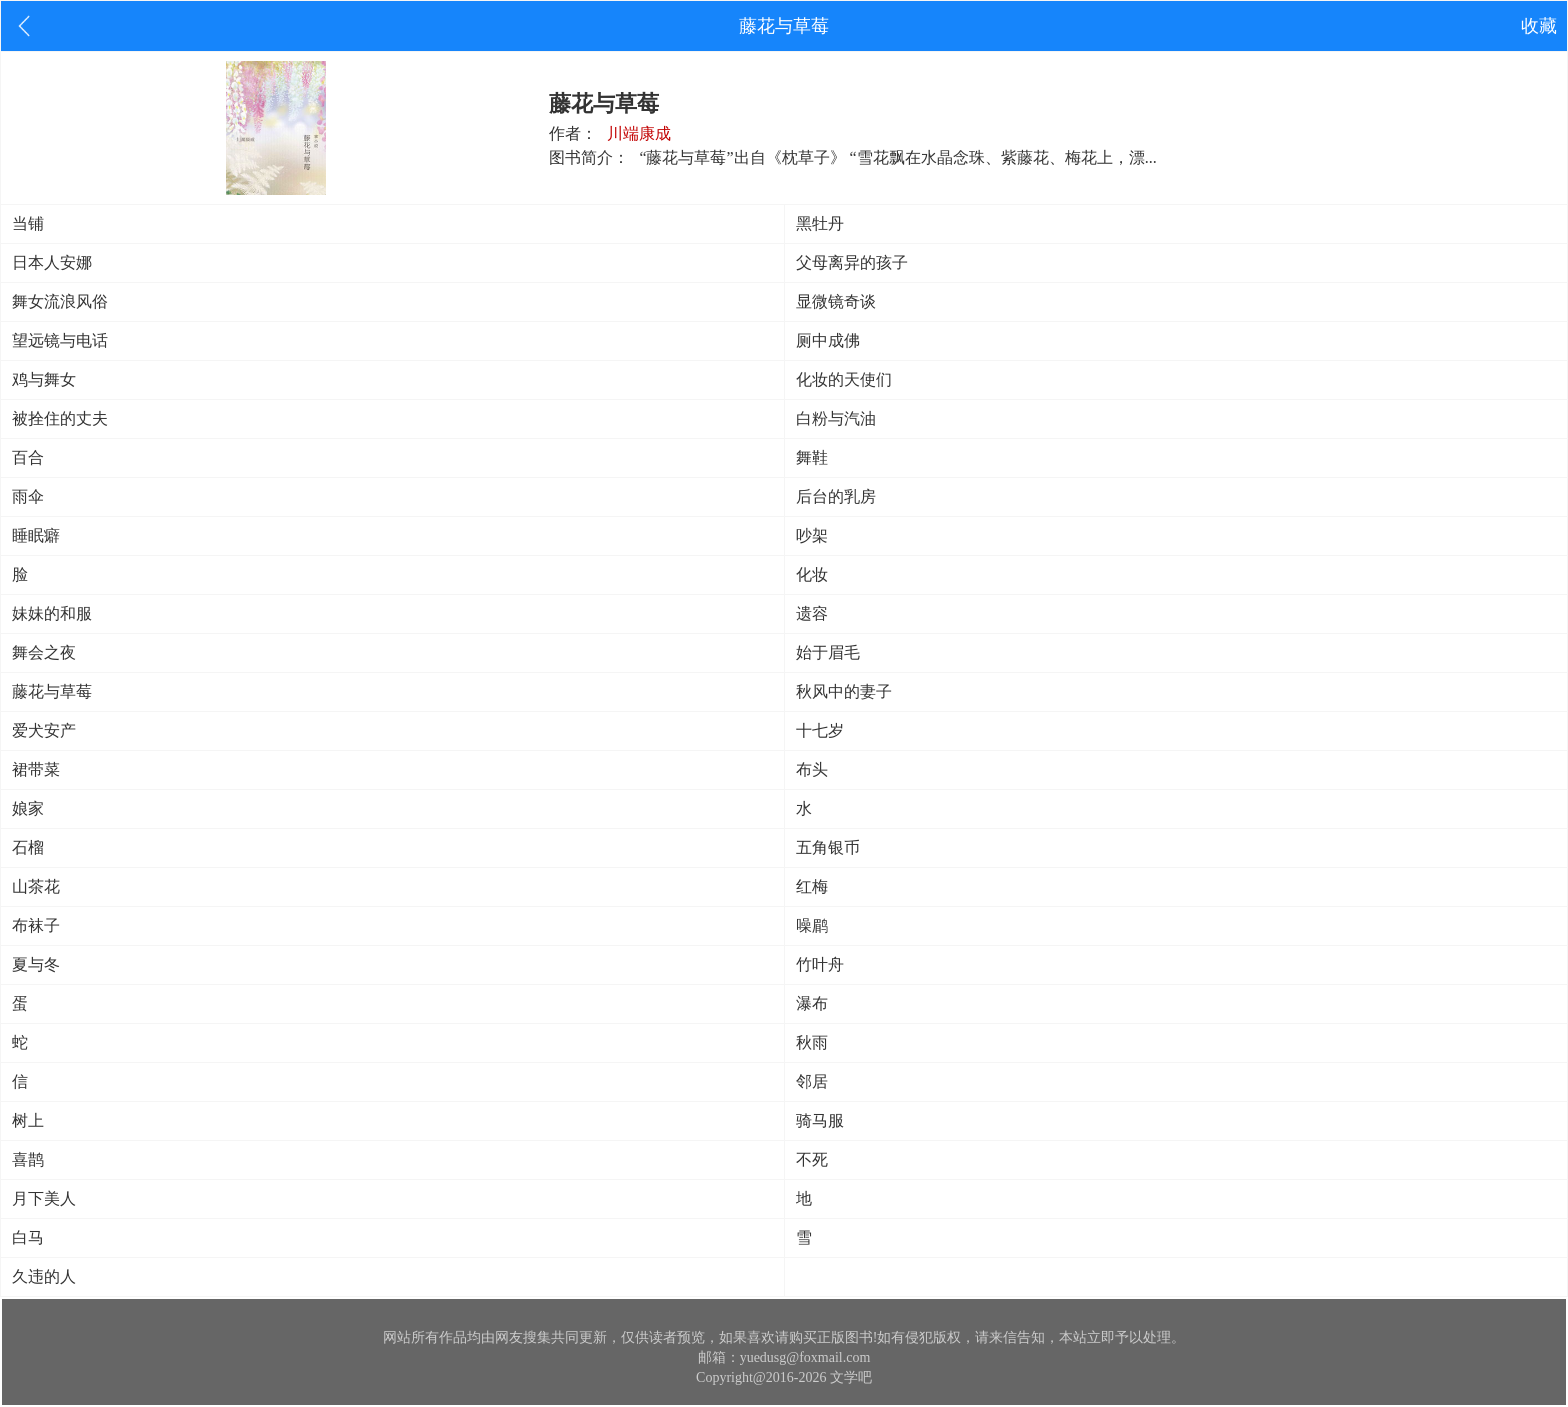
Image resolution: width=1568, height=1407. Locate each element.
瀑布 (812, 1003)
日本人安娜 (52, 262)
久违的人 (44, 1276)
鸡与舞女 (44, 379)
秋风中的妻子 (844, 691)
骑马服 (820, 1120)
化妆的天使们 (844, 379)
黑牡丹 (820, 223)
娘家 (28, 808)
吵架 (812, 535)
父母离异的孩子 (852, 262)
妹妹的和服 (52, 613)
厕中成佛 (828, 340)
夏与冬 (36, 964)
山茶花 (36, 886)
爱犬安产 (44, 730)
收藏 (1539, 26)
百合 (28, 457)
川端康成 (639, 133)
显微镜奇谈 (836, 301)
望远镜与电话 (60, 340)
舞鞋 (812, 457)
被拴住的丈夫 (60, 418)
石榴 (28, 847)
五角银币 (828, 847)
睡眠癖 (36, 535)
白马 (28, 1237)
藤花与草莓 (52, 691)
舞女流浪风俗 (60, 301)
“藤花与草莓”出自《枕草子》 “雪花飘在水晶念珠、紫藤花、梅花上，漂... (897, 157)
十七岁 (820, 730)
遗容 (812, 613)
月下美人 (44, 1198)
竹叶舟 (820, 964)
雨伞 (28, 496)
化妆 (812, 574)
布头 (812, 769)
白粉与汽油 (836, 418)
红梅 (812, 886)
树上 (28, 1120)
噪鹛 (812, 925)
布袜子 (36, 925)
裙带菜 (36, 769)
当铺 (28, 223)
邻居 (812, 1081)
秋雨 (812, 1042)
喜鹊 (28, 1159)
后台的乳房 (836, 496)
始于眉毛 (828, 652)
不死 (812, 1159)
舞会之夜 (44, 652)
